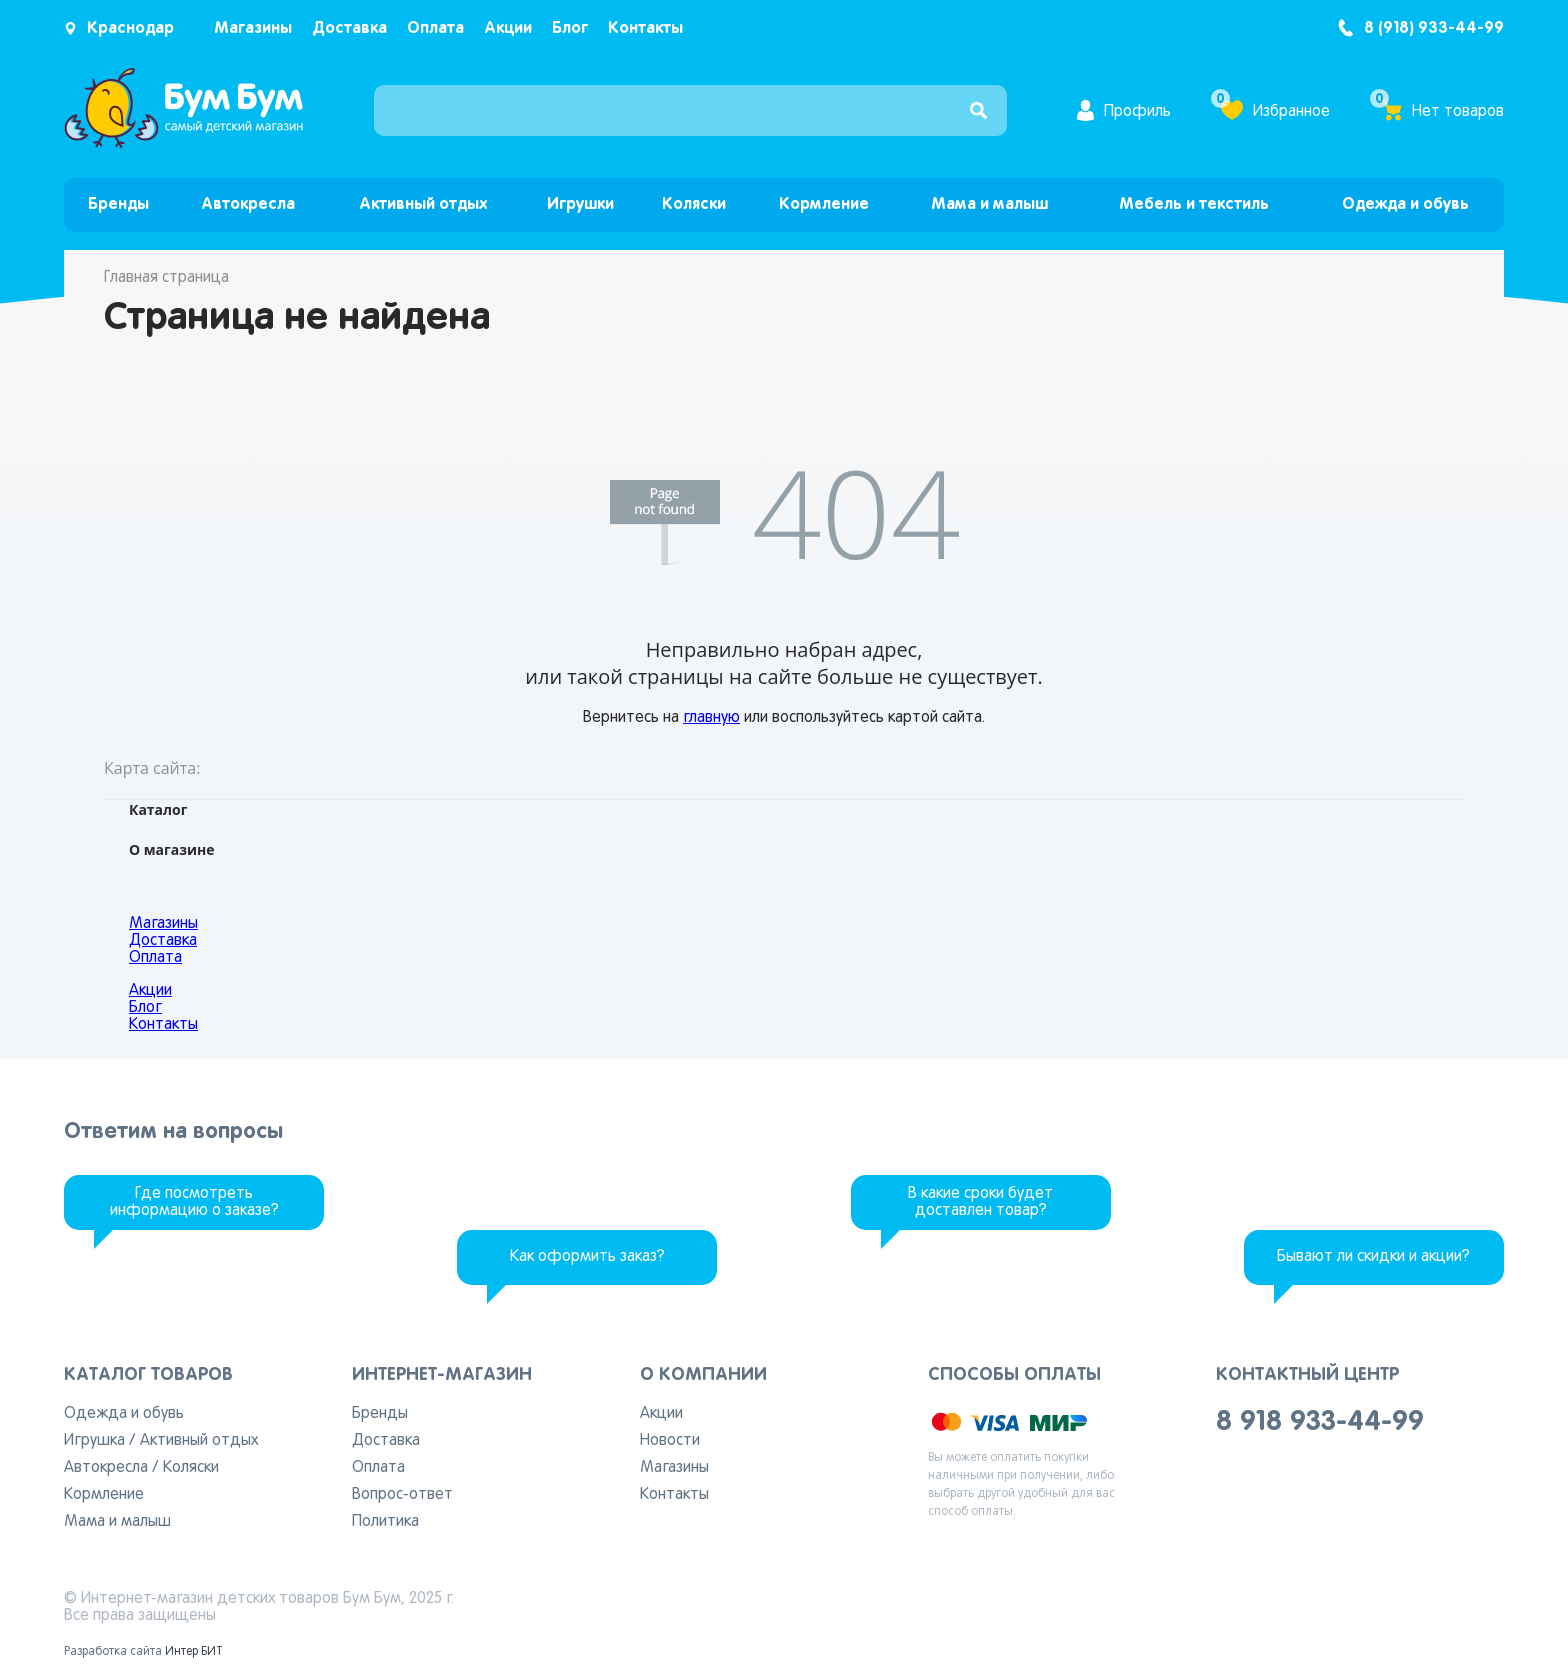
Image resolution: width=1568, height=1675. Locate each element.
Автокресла (248, 204)
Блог (570, 28)
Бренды (118, 204)
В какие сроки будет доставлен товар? (980, 1202)
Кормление (824, 204)
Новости (670, 1441)
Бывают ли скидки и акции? (1373, 1257)
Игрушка (94, 1441)
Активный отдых (423, 204)
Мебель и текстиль (1194, 204)
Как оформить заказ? (587, 1257)
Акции (508, 28)
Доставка (349, 28)
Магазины (253, 28)
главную (711, 718)
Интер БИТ (194, 1652)
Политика (385, 1522)
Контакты (645, 28)
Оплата (435, 28)
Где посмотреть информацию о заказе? (194, 1202)
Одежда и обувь (1405, 204)
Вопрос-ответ (402, 1495)
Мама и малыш (989, 204)
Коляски (694, 204)
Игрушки (580, 204)
